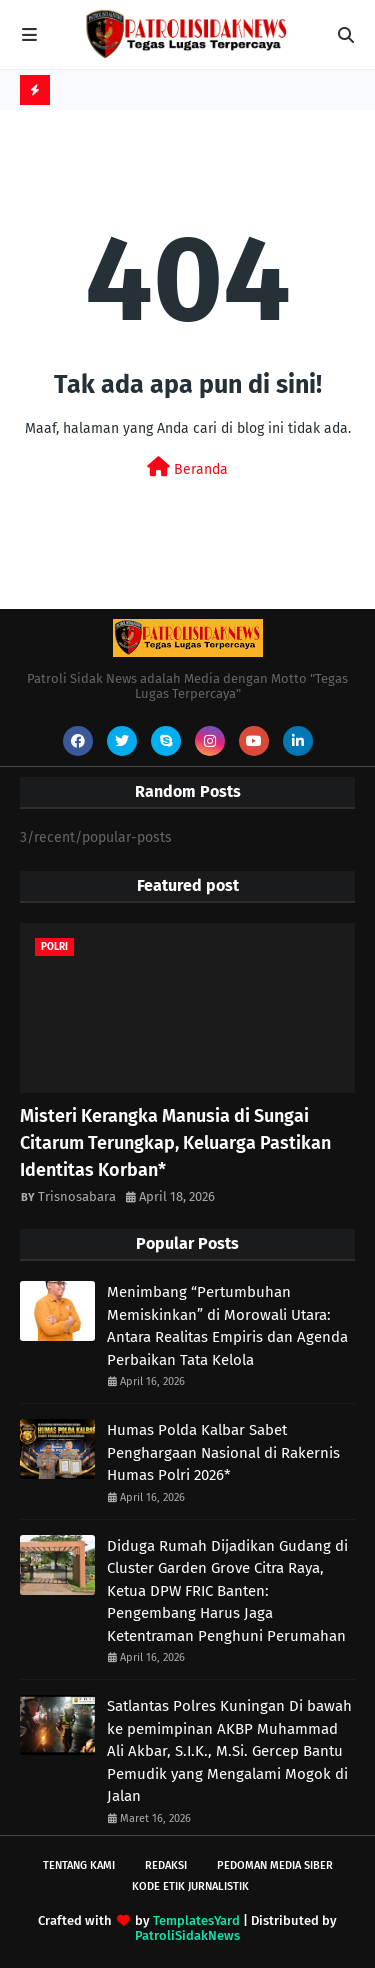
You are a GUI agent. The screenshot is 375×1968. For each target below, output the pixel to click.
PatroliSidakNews (187, 1935)
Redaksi (166, 1865)
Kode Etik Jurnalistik (190, 1886)
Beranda (187, 467)
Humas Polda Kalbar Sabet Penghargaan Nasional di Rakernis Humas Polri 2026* (223, 1452)
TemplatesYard (196, 1920)
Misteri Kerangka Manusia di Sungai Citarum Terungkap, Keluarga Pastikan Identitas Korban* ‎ (175, 1143)
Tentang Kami (79, 1865)
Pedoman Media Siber (275, 1865)
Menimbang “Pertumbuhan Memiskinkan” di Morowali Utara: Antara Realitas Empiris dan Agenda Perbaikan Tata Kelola (227, 1326)
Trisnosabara (77, 1196)
